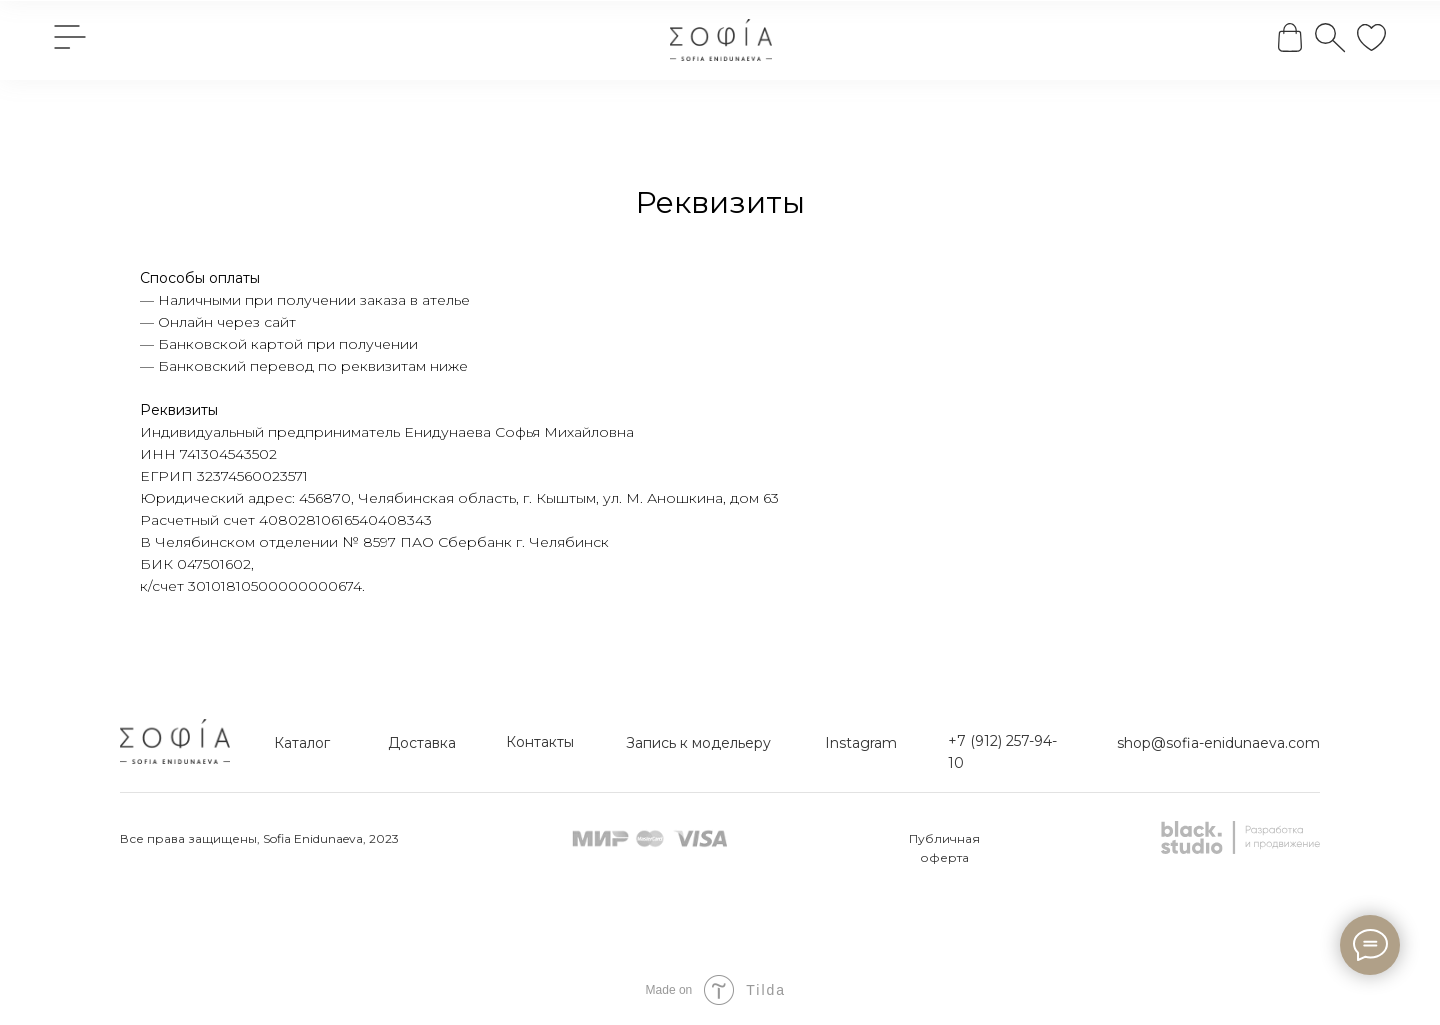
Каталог (302, 743)
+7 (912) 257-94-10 (1002, 752)
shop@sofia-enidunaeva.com (1218, 743)
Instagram (861, 743)
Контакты (540, 742)
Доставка (422, 743)
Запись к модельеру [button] (698, 743)
